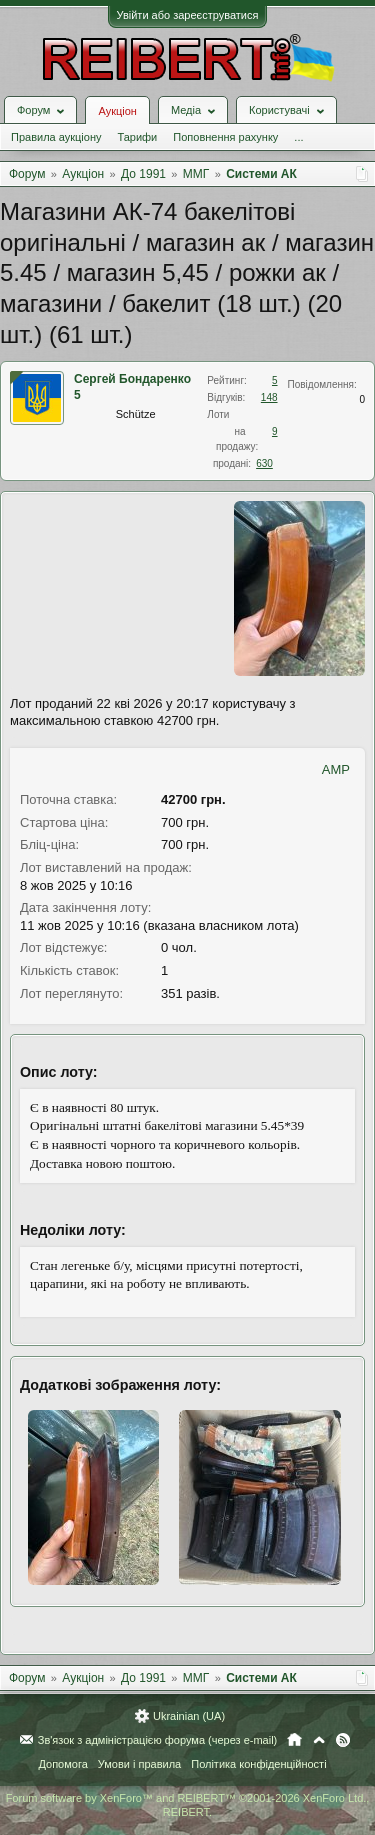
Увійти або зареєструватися (188, 15)
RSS (343, 1740)
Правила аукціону (56, 137)
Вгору (319, 1740)
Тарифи (137, 137)
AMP (336, 769)
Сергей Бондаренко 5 (132, 387)
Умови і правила (139, 1764)
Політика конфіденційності (258, 1764)
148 (269, 397)
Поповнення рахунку (225, 137)
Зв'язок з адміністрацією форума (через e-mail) (158, 1740)
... (298, 137)
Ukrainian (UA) (189, 1716)
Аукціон (117, 111)
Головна (294, 1740)
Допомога (62, 1764)
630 (264, 463)
